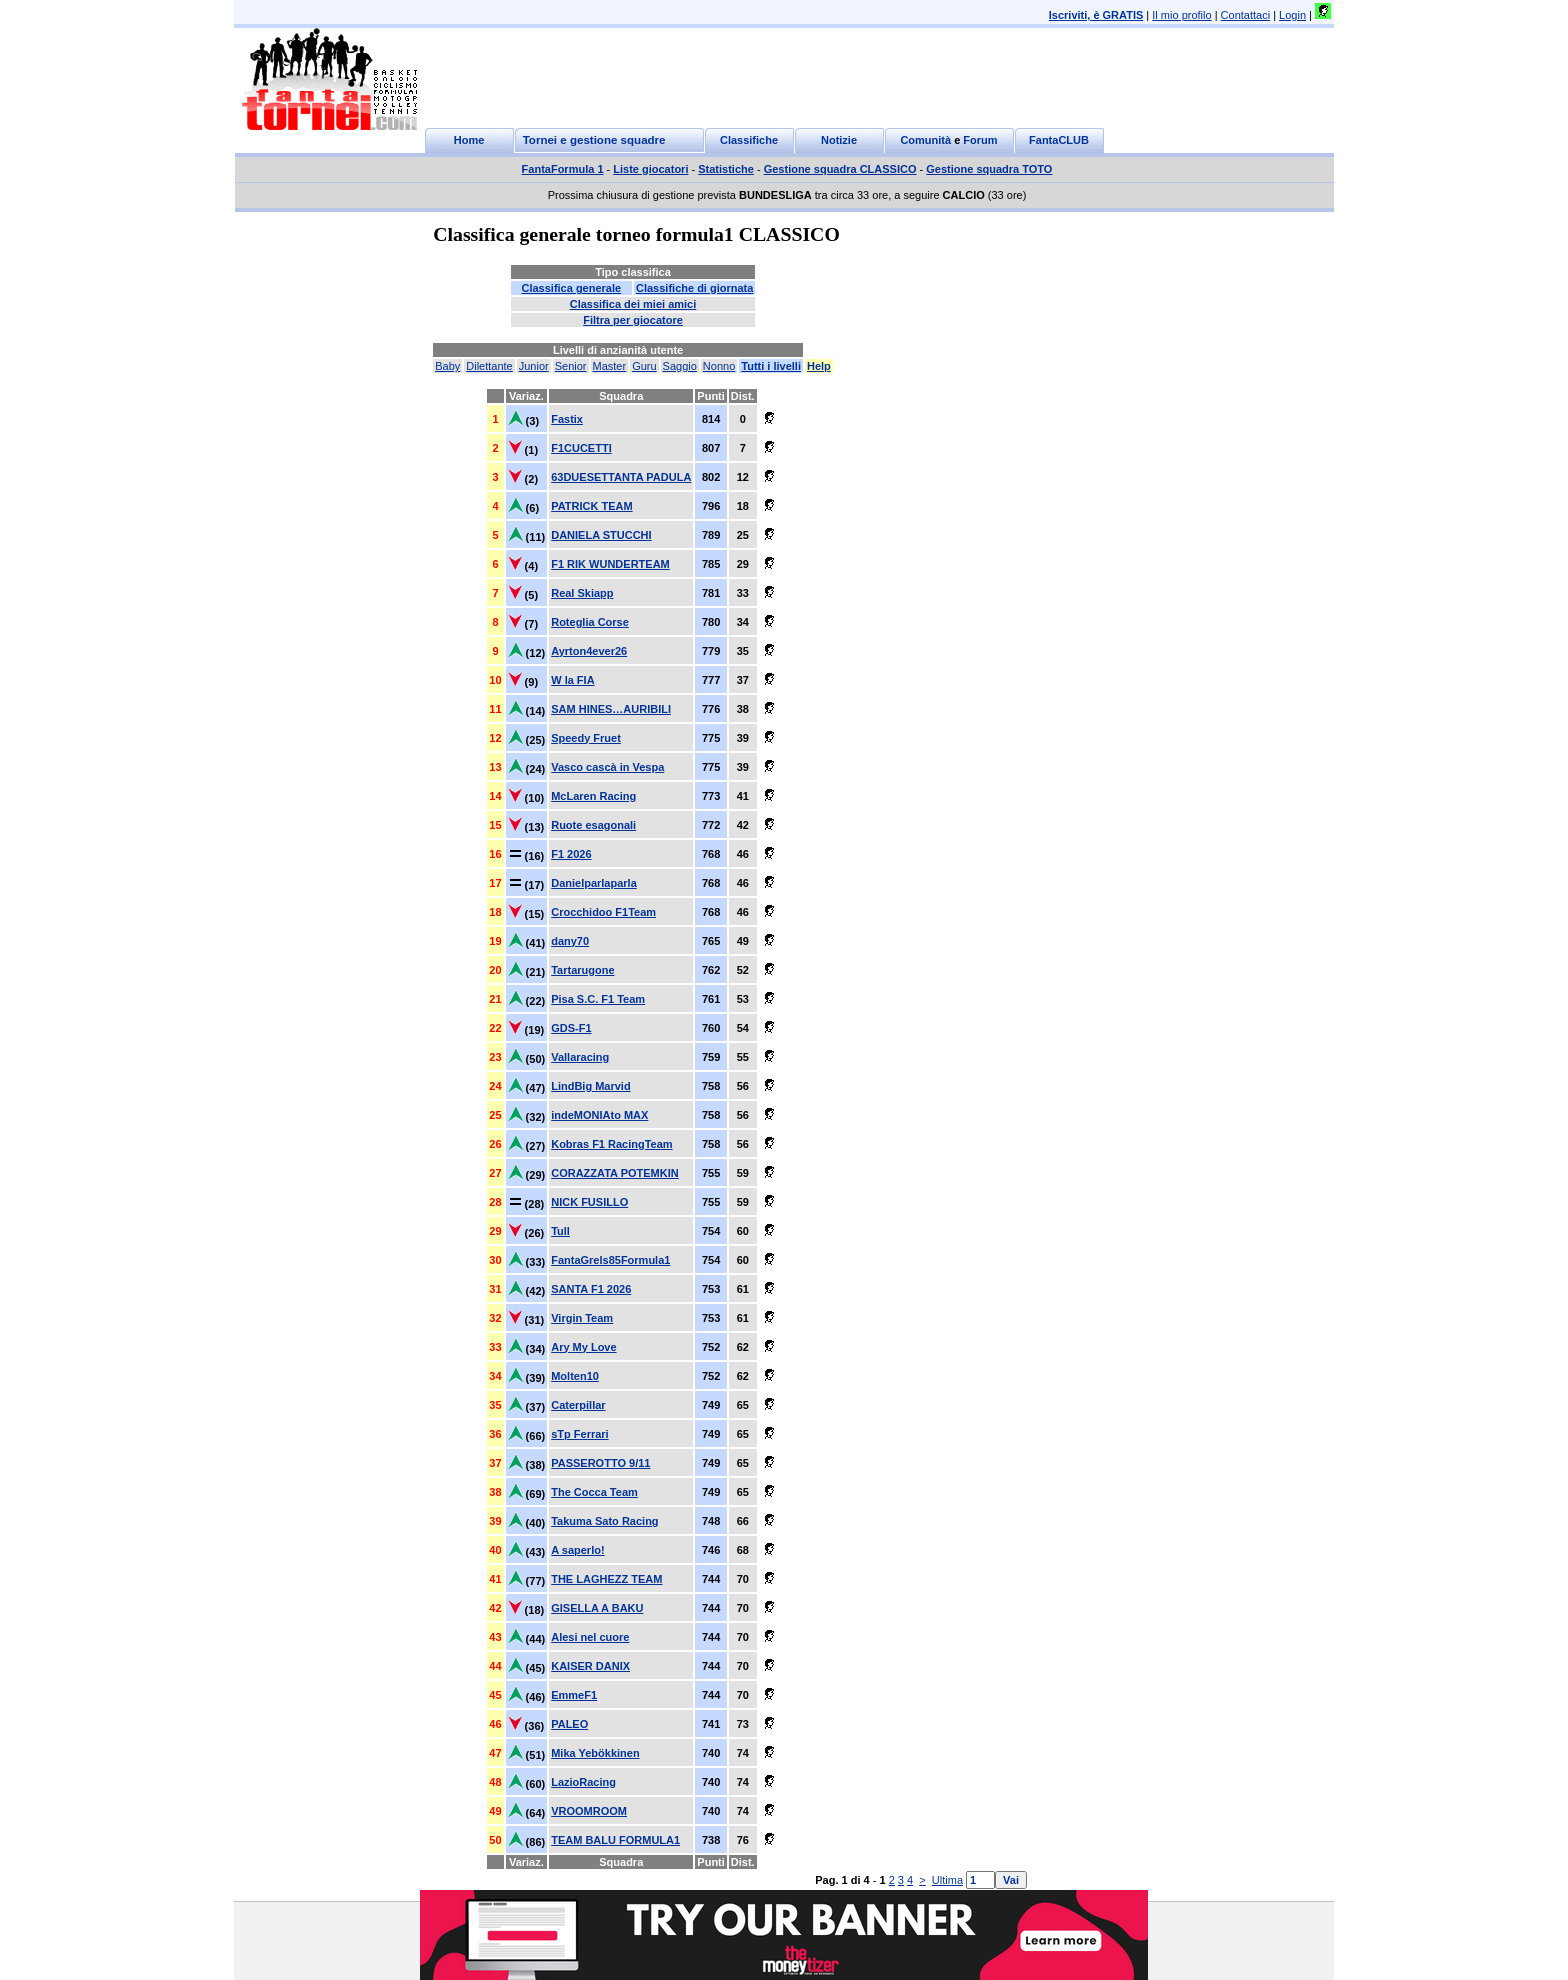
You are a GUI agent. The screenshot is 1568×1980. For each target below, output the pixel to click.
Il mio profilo (1181, 15)
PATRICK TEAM (591, 506)
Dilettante (489, 366)
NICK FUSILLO (589, 1202)
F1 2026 (571, 854)
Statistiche (726, 169)
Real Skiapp (582, 593)
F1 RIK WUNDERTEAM (610, 564)
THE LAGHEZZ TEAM (606, 1579)
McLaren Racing (593, 796)
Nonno (719, 366)
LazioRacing (583, 1782)
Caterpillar (578, 1405)
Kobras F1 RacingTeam (611, 1144)
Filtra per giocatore (633, 320)
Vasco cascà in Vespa (607, 767)
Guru (644, 366)
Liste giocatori (650, 169)
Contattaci (1246, 15)
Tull (560, 1231)
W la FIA (572, 680)
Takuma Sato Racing (604, 1521)
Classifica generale (571, 288)
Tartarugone (582, 970)
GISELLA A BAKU (597, 1608)
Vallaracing (580, 1057)
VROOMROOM (589, 1811)
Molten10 (575, 1376)
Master (610, 366)
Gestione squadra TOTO (989, 169)
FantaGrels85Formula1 (610, 1260)
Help (819, 366)
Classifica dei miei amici (633, 304)
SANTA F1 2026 (591, 1289)
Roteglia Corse (590, 622)
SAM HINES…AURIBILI (611, 709)
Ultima (947, 1880)
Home (469, 140)
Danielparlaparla (594, 883)
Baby (447, 366)
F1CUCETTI (581, 448)
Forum (980, 140)
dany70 (570, 941)
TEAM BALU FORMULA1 (615, 1840)
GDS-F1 (571, 1028)
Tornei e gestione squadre (594, 140)
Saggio (680, 366)
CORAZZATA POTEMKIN (615, 1173)
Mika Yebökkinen (595, 1753)
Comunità (925, 140)
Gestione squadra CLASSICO (840, 169)
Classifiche (749, 140)
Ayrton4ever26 (589, 651)
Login (1292, 15)
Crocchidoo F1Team (603, 912)
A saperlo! (577, 1550)
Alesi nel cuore (590, 1637)
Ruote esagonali (593, 825)
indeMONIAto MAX (599, 1115)
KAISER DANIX (590, 1666)
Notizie (839, 140)
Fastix (567, 419)
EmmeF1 (574, 1695)
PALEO (569, 1724)
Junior (534, 366)
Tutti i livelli (771, 366)
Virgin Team (582, 1318)
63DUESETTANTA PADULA (621, 477)
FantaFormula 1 (563, 169)
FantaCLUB (1059, 140)
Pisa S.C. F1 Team (598, 999)
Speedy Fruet (586, 738)
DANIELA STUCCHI (601, 535)
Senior (571, 366)
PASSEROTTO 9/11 (600, 1463)
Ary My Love (583, 1347)
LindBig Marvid (590, 1086)
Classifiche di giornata (694, 288)
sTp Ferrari (579, 1434)
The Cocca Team (594, 1492)
